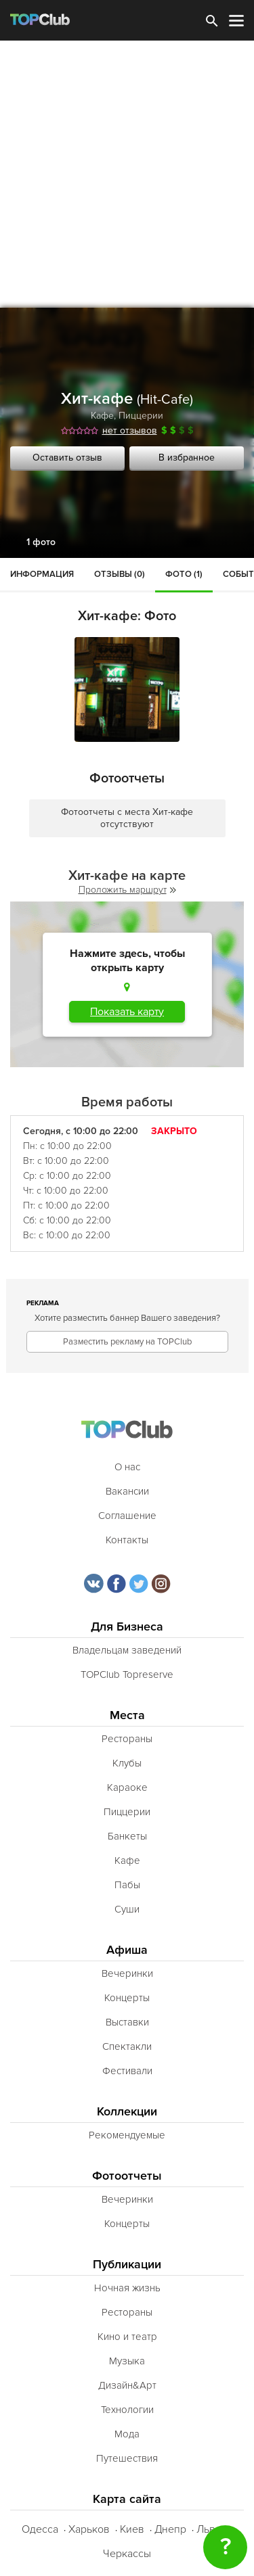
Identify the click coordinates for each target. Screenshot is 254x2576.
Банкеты (127, 1836)
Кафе (102, 415)
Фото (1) (184, 574)
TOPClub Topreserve (127, 1674)
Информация (42, 574)
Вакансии (127, 1491)
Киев (132, 2529)
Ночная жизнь (127, 2287)
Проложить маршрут (127, 889)
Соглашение (127, 1515)
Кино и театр (127, 2336)
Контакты (127, 1540)
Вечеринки (127, 1973)
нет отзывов (129, 430)
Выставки (127, 2022)
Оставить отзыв (67, 457)
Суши (127, 1909)
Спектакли (127, 2046)
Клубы (127, 1763)
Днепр (170, 2529)
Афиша (127, 1950)
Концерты (127, 1997)
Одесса (40, 2529)
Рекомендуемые (127, 2135)
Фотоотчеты (127, 2176)
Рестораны (127, 1738)
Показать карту (127, 1011)
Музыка (127, 2361)
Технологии (127, 2409)
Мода (127, 2434)
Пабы (127, 1884)
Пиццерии (141, 415)
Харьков (89, 2529)
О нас (127, 1466)
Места (127, 1715)
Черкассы (127, 2553)
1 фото (41, 542)
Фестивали (127, 2070)
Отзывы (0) (119, 574)
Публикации (127, 2264)
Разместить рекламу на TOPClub (127, 1341)
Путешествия (127, 2458)
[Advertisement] (127, 174)
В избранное (186, 457)
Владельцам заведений (127, 1650)
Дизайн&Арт (127, 2385)
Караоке (127, 1787)
